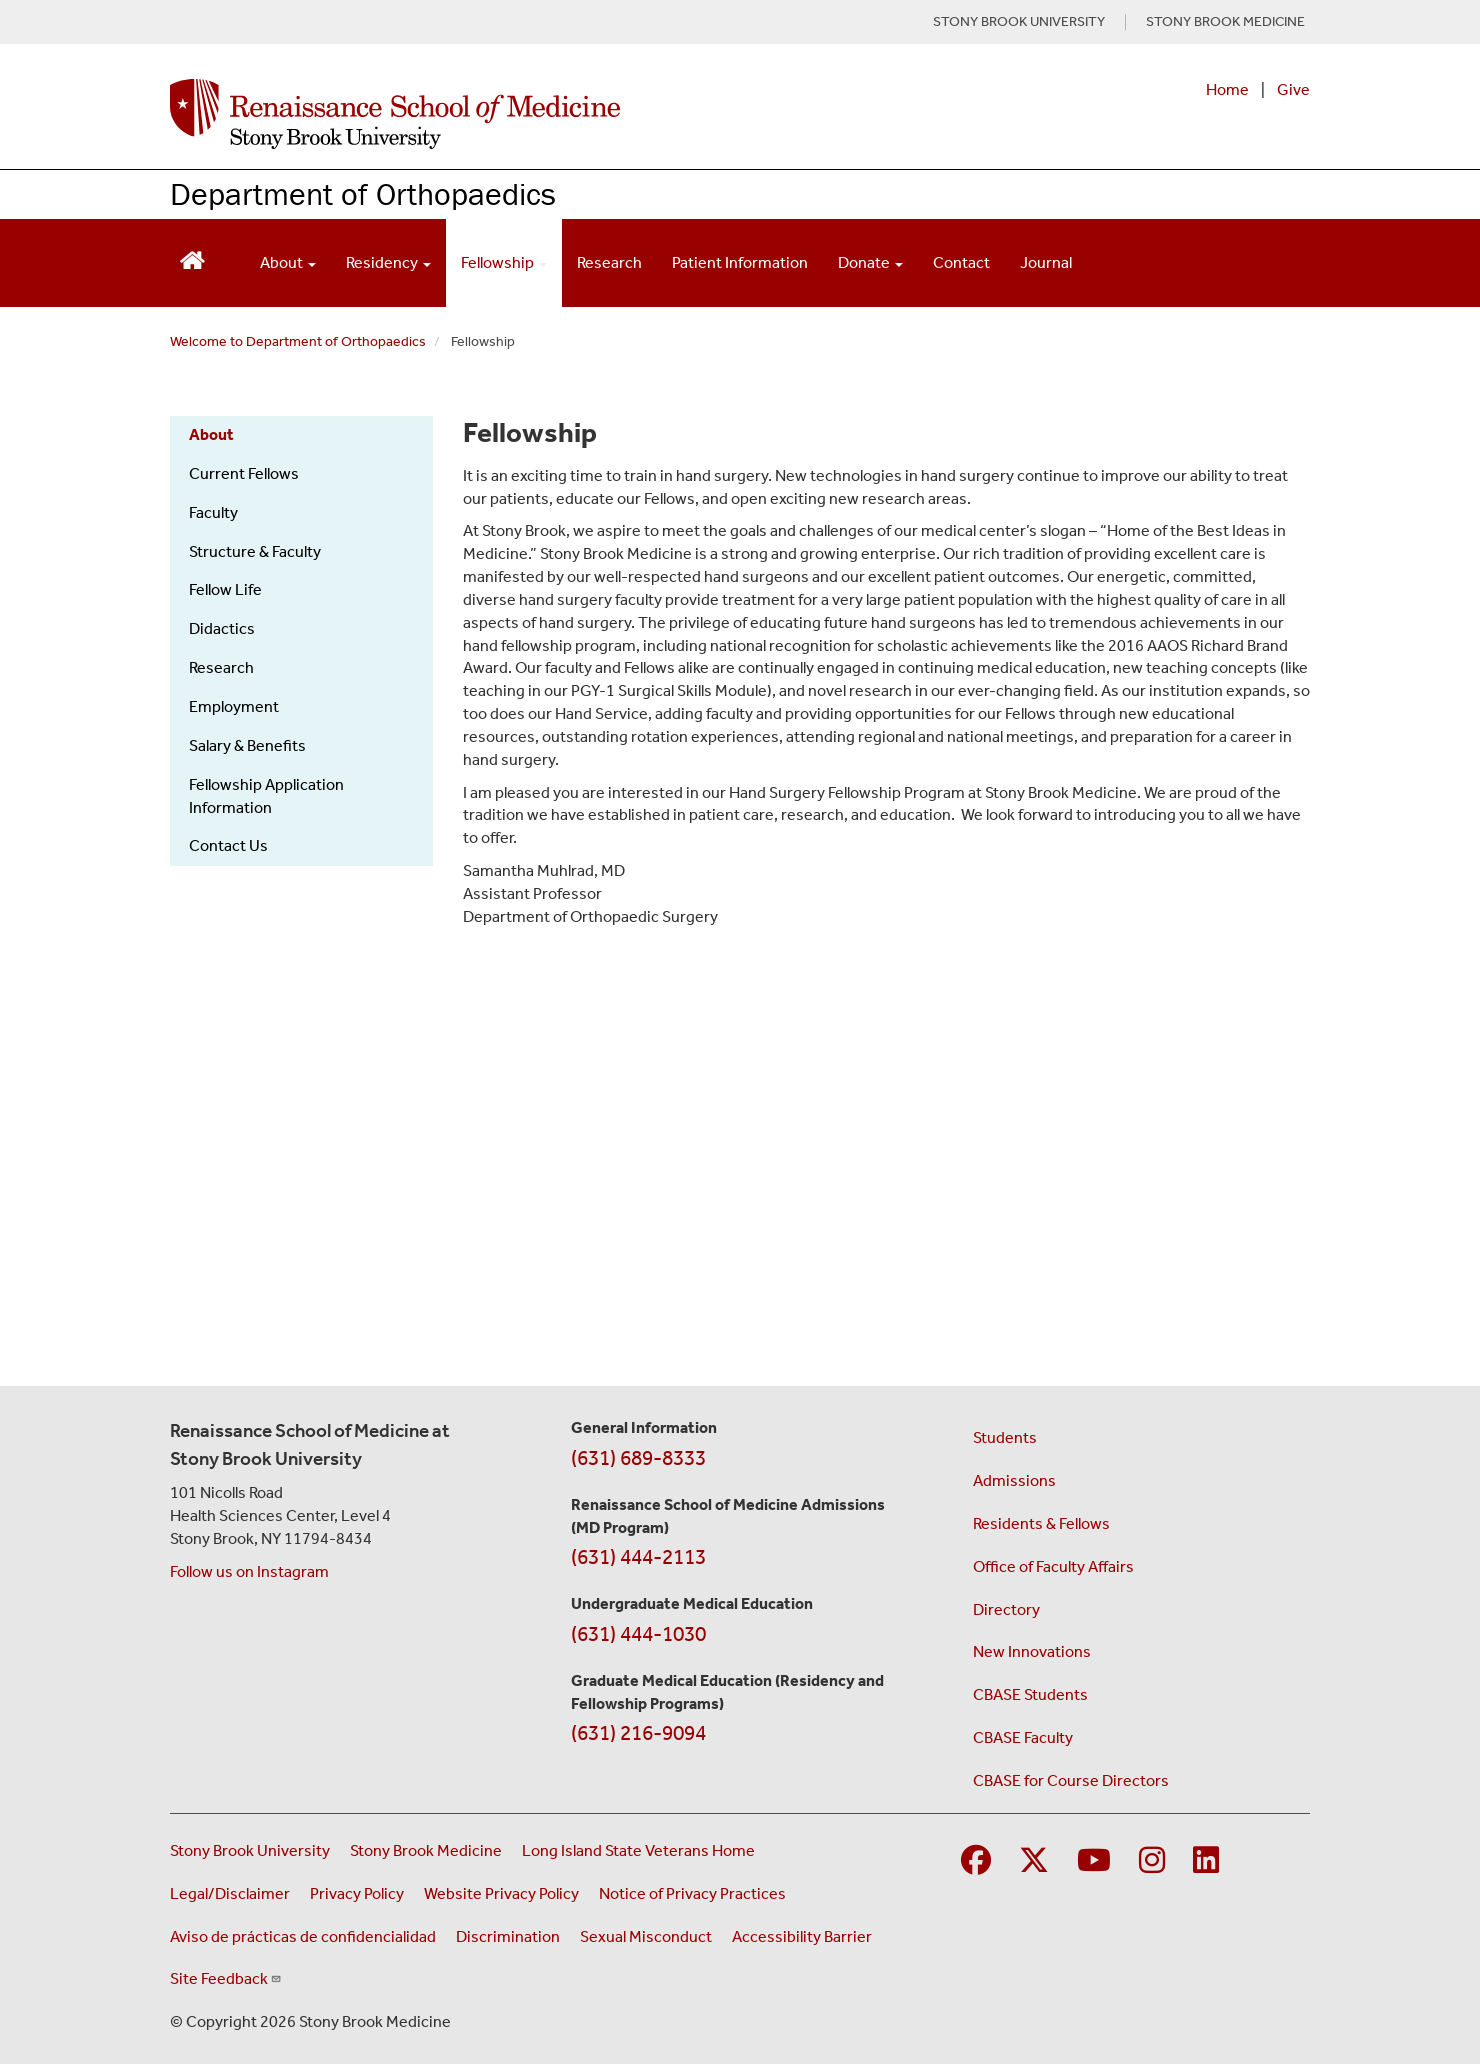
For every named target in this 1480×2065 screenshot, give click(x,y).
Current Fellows (244, 473)
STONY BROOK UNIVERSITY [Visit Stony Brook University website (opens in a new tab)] (1019, 22)
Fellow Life (225, 589)
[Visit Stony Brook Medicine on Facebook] (976, 1861)
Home (1227, 89)
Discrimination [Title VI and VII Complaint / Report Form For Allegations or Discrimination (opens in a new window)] (508, 1936)
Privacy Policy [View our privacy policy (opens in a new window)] (357, 1893)
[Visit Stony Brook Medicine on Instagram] (1152, 1861)
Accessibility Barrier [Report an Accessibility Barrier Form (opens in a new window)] (802, 1936)
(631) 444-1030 (638, 1634)
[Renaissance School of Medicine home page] (534, 114)
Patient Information (740, 262)
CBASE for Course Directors (1071, 1780)
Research (609, 262)
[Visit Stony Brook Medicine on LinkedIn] (1206, 1861)
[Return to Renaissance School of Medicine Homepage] (192, 258)
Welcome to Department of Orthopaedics (298, 341)
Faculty (213, 512)
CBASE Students (1030, 1694)
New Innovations (1032, 1651)
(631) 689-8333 (638, 1458)
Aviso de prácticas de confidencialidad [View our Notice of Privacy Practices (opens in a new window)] (303, 1936)
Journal (1046, 262)
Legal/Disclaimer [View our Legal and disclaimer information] (230, 1893)
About (211, 434)
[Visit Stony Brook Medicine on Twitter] (1034, 1861)
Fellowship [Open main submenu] (504, 262)
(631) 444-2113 (638, 1557)
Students (1005, 1437)
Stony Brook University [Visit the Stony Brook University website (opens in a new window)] (250, 1850)
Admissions (1014, 1480)
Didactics (222, 628)
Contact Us (228, 845)
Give (1293, 89)
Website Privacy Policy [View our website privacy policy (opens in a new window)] (501, 1893)
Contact (961, 262)
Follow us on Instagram (249, 1571)
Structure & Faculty (255, 551)
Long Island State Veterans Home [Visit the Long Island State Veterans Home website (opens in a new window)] (638, 1850)
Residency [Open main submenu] (388, 262)
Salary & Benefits (247, 745)
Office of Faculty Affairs (1053, 1566)
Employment (234, 706)
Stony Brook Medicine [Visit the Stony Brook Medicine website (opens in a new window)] (426, 1850)
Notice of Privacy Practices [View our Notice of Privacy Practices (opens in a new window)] (692, 1893)
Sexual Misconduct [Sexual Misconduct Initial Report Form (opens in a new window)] (646, 1936)
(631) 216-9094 (638, 1733)
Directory (1006, 1609)
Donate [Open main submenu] (870, 262)
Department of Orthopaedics (363, 193)
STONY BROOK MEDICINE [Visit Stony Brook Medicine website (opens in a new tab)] (1225, 22)
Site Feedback (226, 1978)
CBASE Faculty (1023, 1737)
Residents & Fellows (1041, 1523)
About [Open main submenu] (288, 262)
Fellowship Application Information (266, 796)
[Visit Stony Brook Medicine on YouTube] (1094, 1861)
